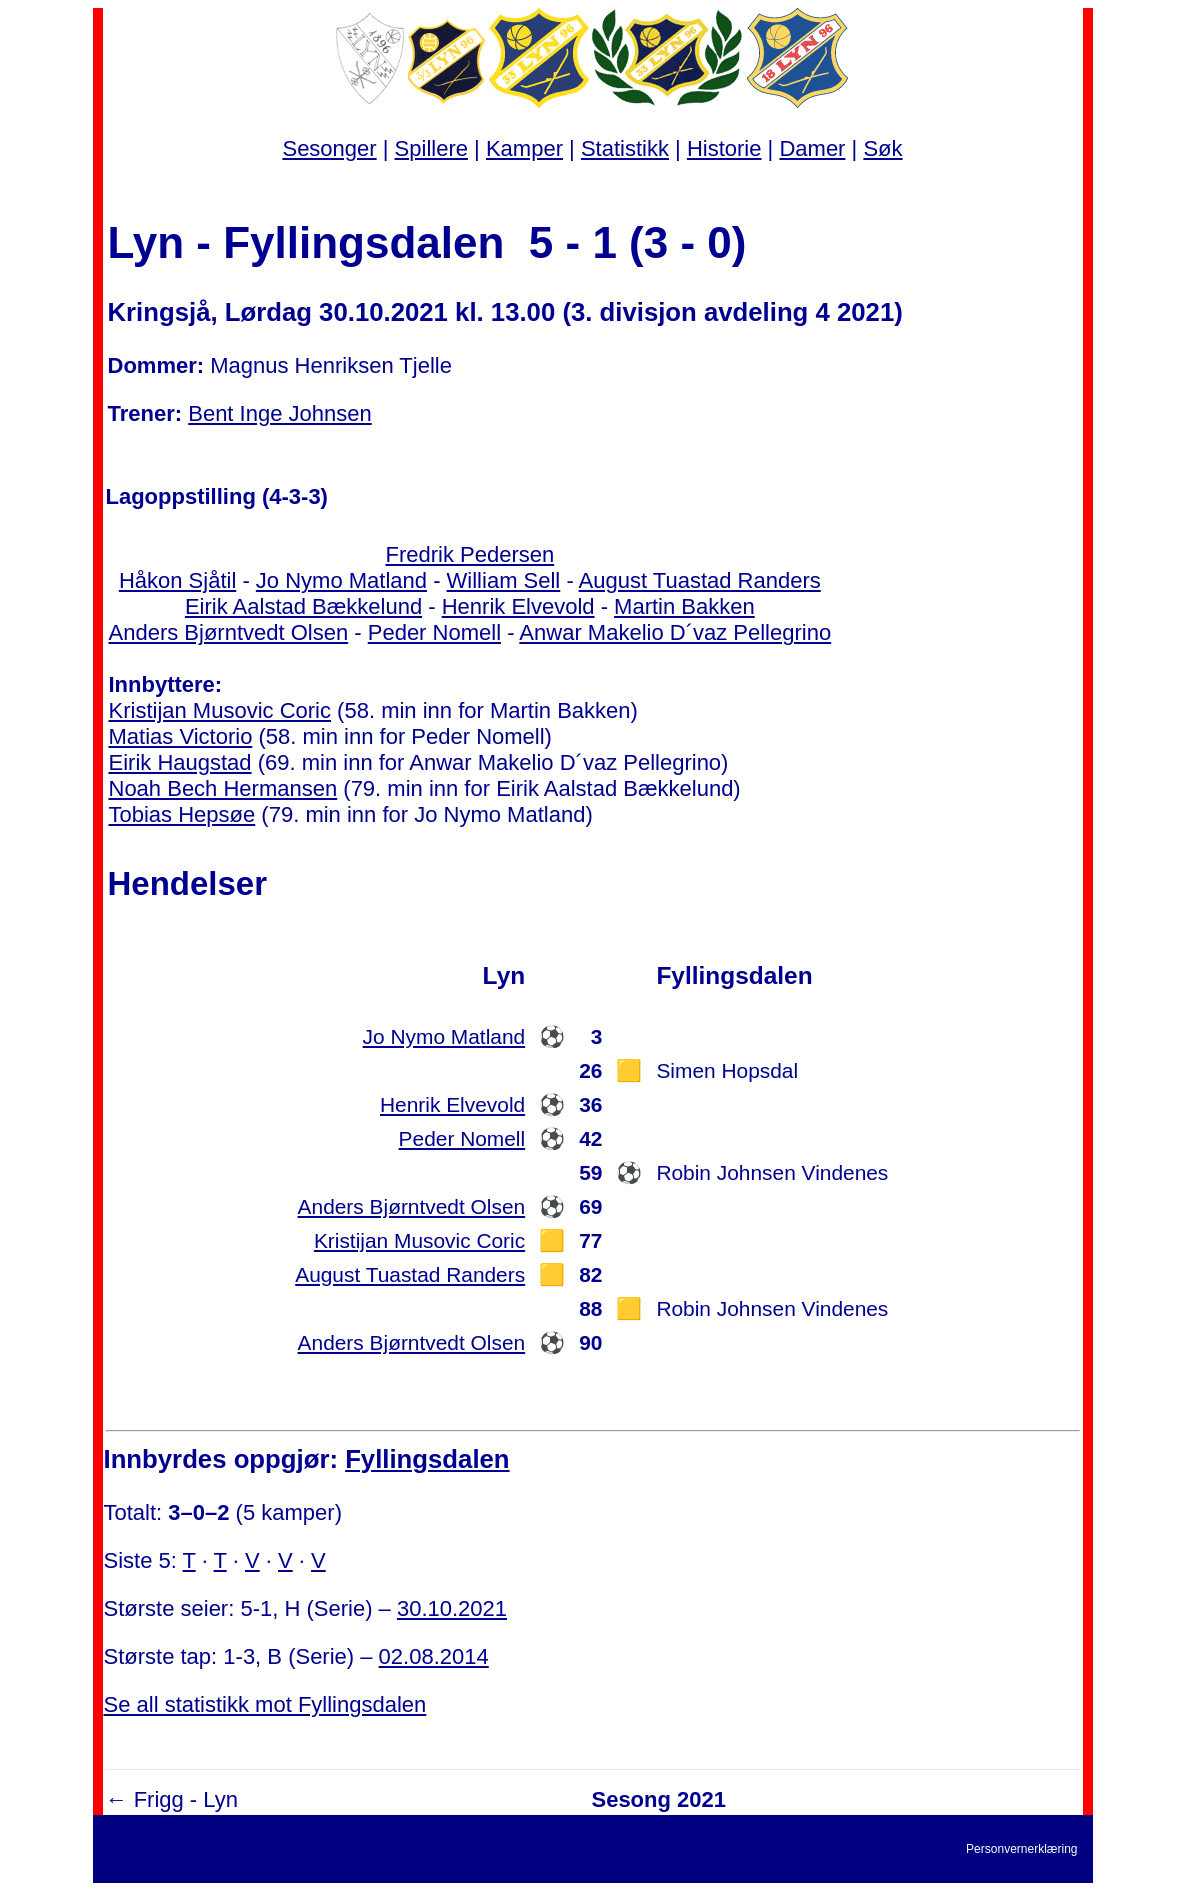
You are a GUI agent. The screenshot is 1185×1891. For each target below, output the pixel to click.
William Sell (504, 580)
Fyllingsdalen (427, 1459)
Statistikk (625, 148)
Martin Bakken (684, 606)
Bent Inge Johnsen (279, 413)
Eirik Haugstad (180, 762)
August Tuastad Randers (700, 580)
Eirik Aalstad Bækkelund (303, 606)
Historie (724, 148)
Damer (812, 148)
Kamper (524, 148)
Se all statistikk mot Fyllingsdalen (265, 1704)
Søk (882, 148)
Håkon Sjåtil (177, 580)
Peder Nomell (434, 632)
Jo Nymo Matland (341, 580)
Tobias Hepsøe (182, 814)
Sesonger (329, 148)
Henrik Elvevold (518, 606)
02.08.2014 (434, 1656)
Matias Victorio (181, 736)
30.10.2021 (452, 1608)
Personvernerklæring (1021, 1849)
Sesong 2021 (658, 1799)
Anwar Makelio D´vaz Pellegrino (675, 632)
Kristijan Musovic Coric (220, 710)
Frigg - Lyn (186, 1799)
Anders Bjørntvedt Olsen (229, 632)
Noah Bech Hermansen (223, 788)
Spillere (431, 148)
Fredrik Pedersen (469, 554)
